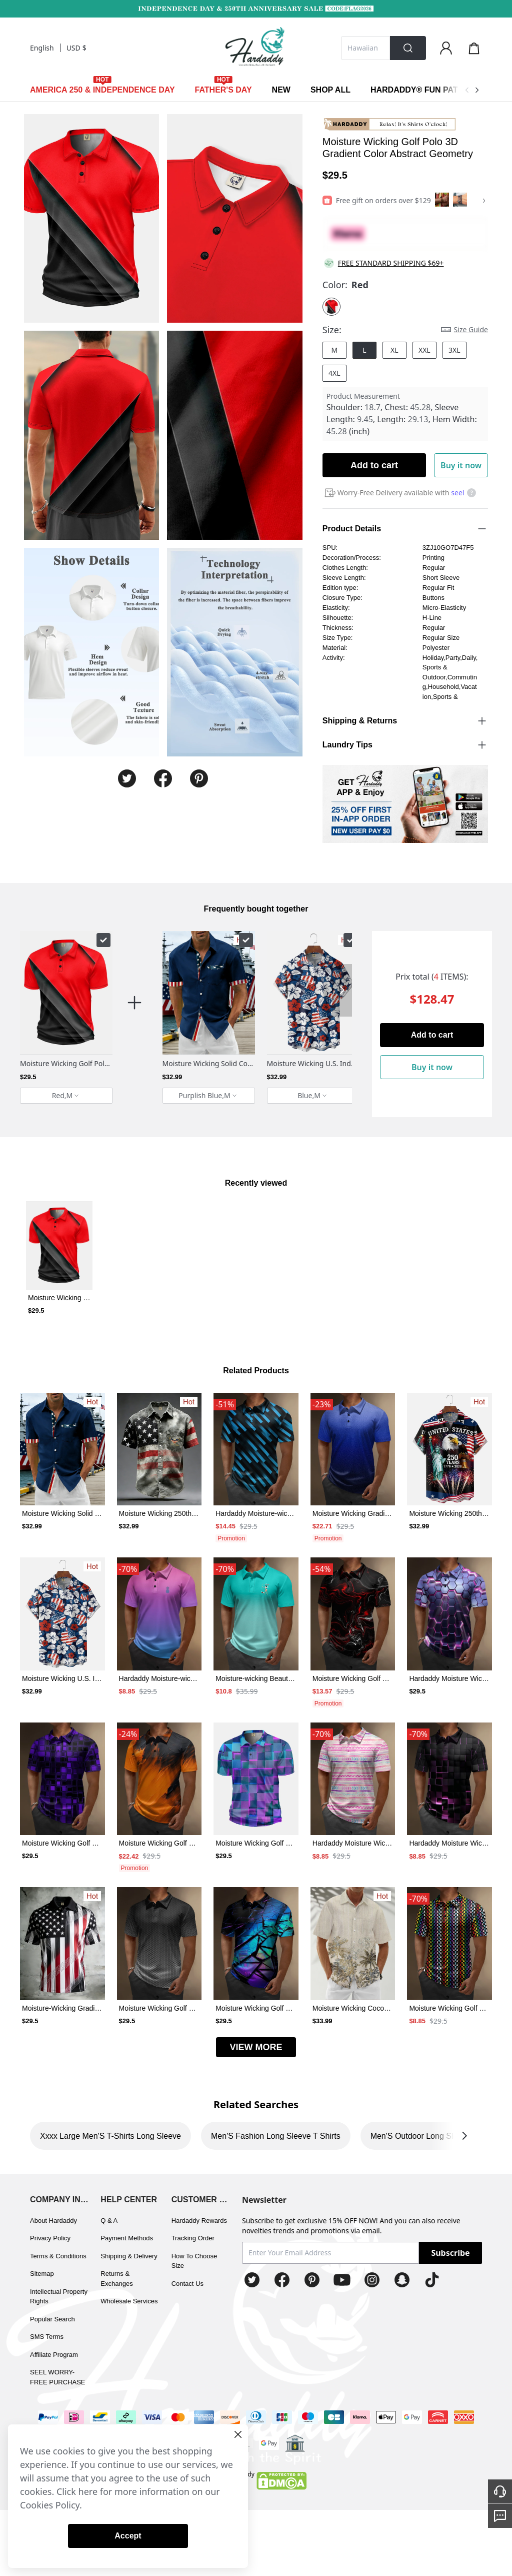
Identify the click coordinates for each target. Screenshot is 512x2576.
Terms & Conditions (58, 2256)
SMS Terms (47, 2336)
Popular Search (52, 2319)
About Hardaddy (53, 2220)
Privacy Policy (50, 2238)
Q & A (109, 2220)
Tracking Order (193, 2238)
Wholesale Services (129, 2301)
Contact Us (188, 2283)
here (88, 2491)
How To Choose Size (195, 2261)
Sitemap (42, 2273)
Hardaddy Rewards (199, 2220)
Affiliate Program (54, 2354)
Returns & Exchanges (116, 2278)
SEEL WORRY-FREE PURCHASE (58, 2377)
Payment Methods (126, 2238)
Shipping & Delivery (128, 2256)
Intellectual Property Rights (59, 2296)
